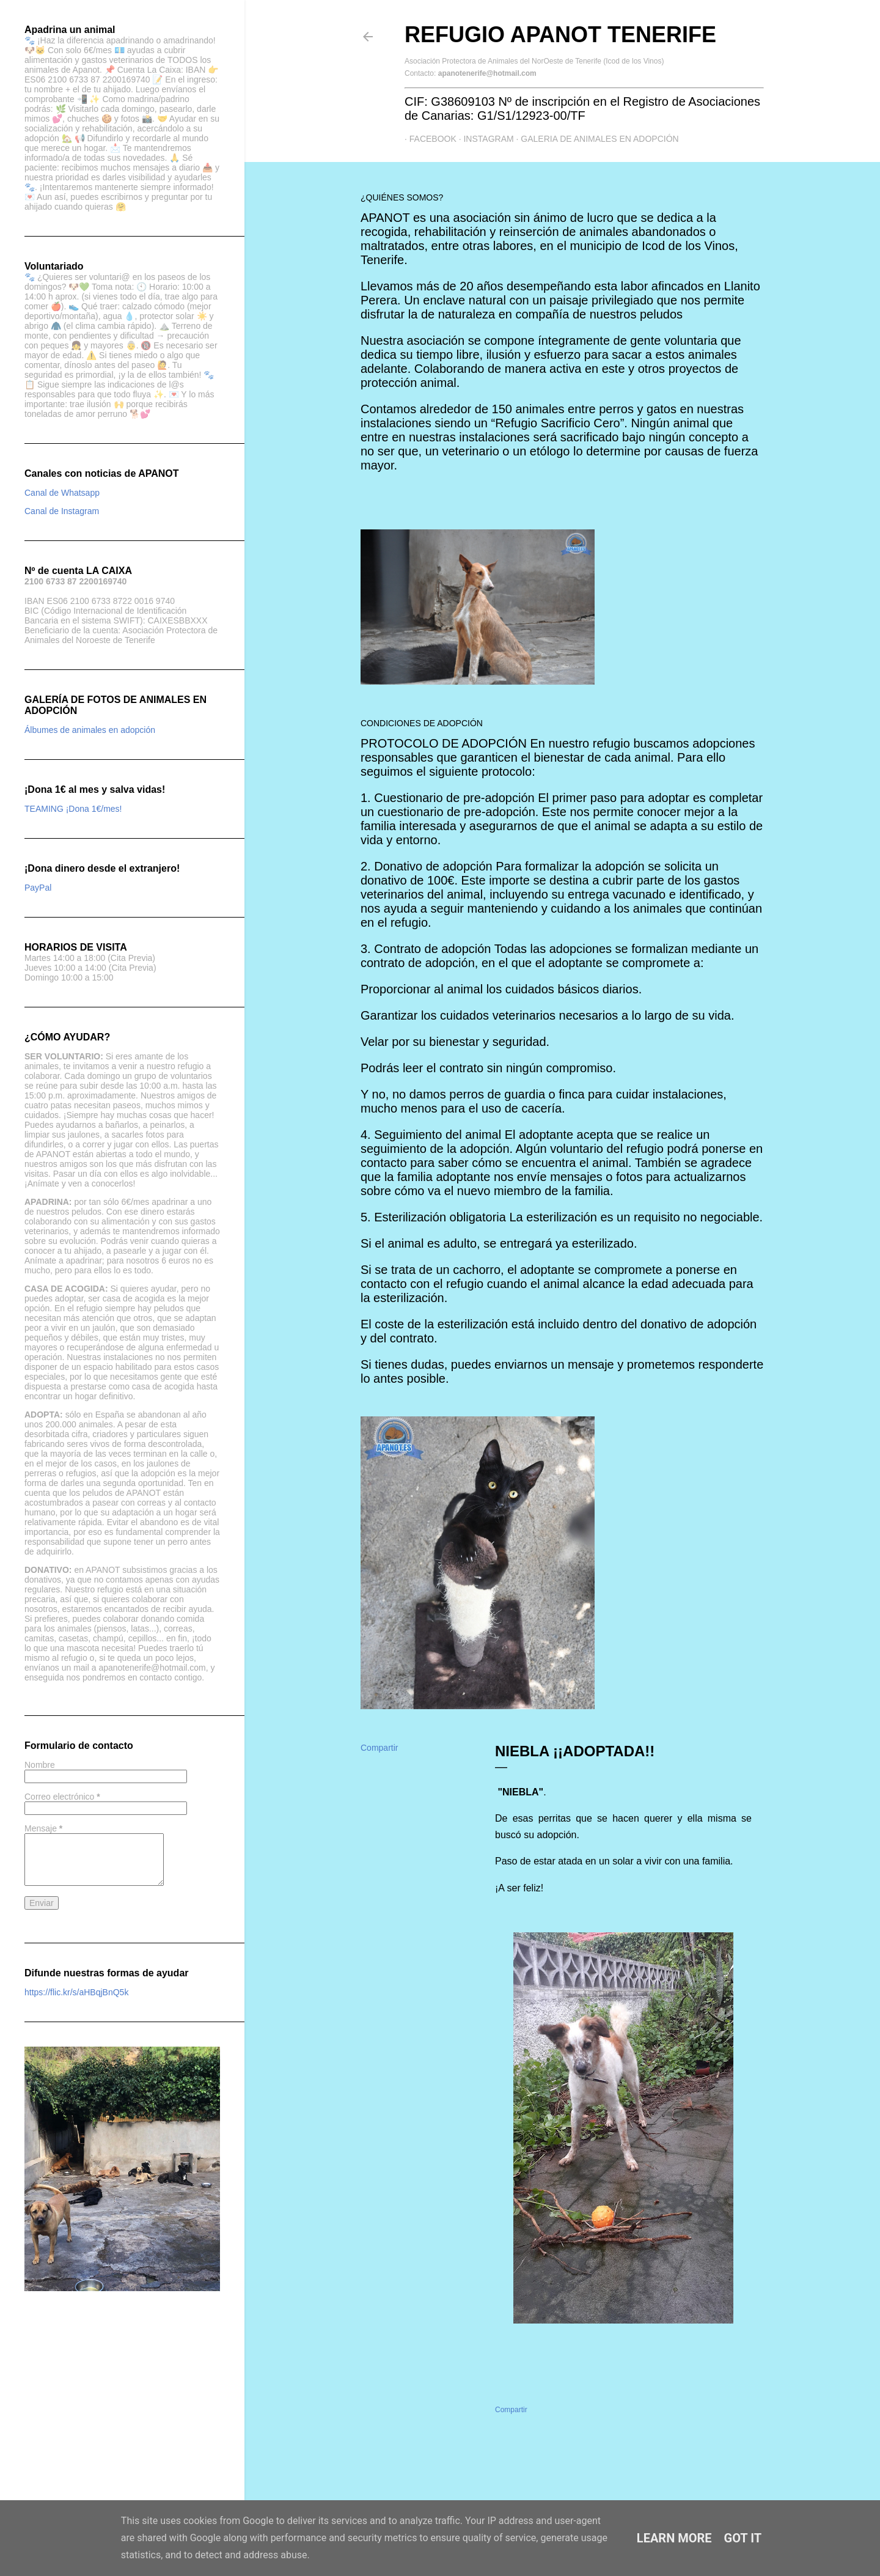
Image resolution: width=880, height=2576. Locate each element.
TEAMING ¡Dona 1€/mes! (73, 809)
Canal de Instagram (61, 511)
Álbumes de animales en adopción (89, 730)
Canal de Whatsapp (62, 493)
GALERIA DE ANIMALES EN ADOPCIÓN (595, 139)
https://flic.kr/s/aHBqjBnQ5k (76, 1992)
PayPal (37, 887)
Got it (743, 2538)
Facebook (428, 139)
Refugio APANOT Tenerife (560, 34)
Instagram (484, 139)
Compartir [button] (379, 1748)
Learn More (674, 2538)
